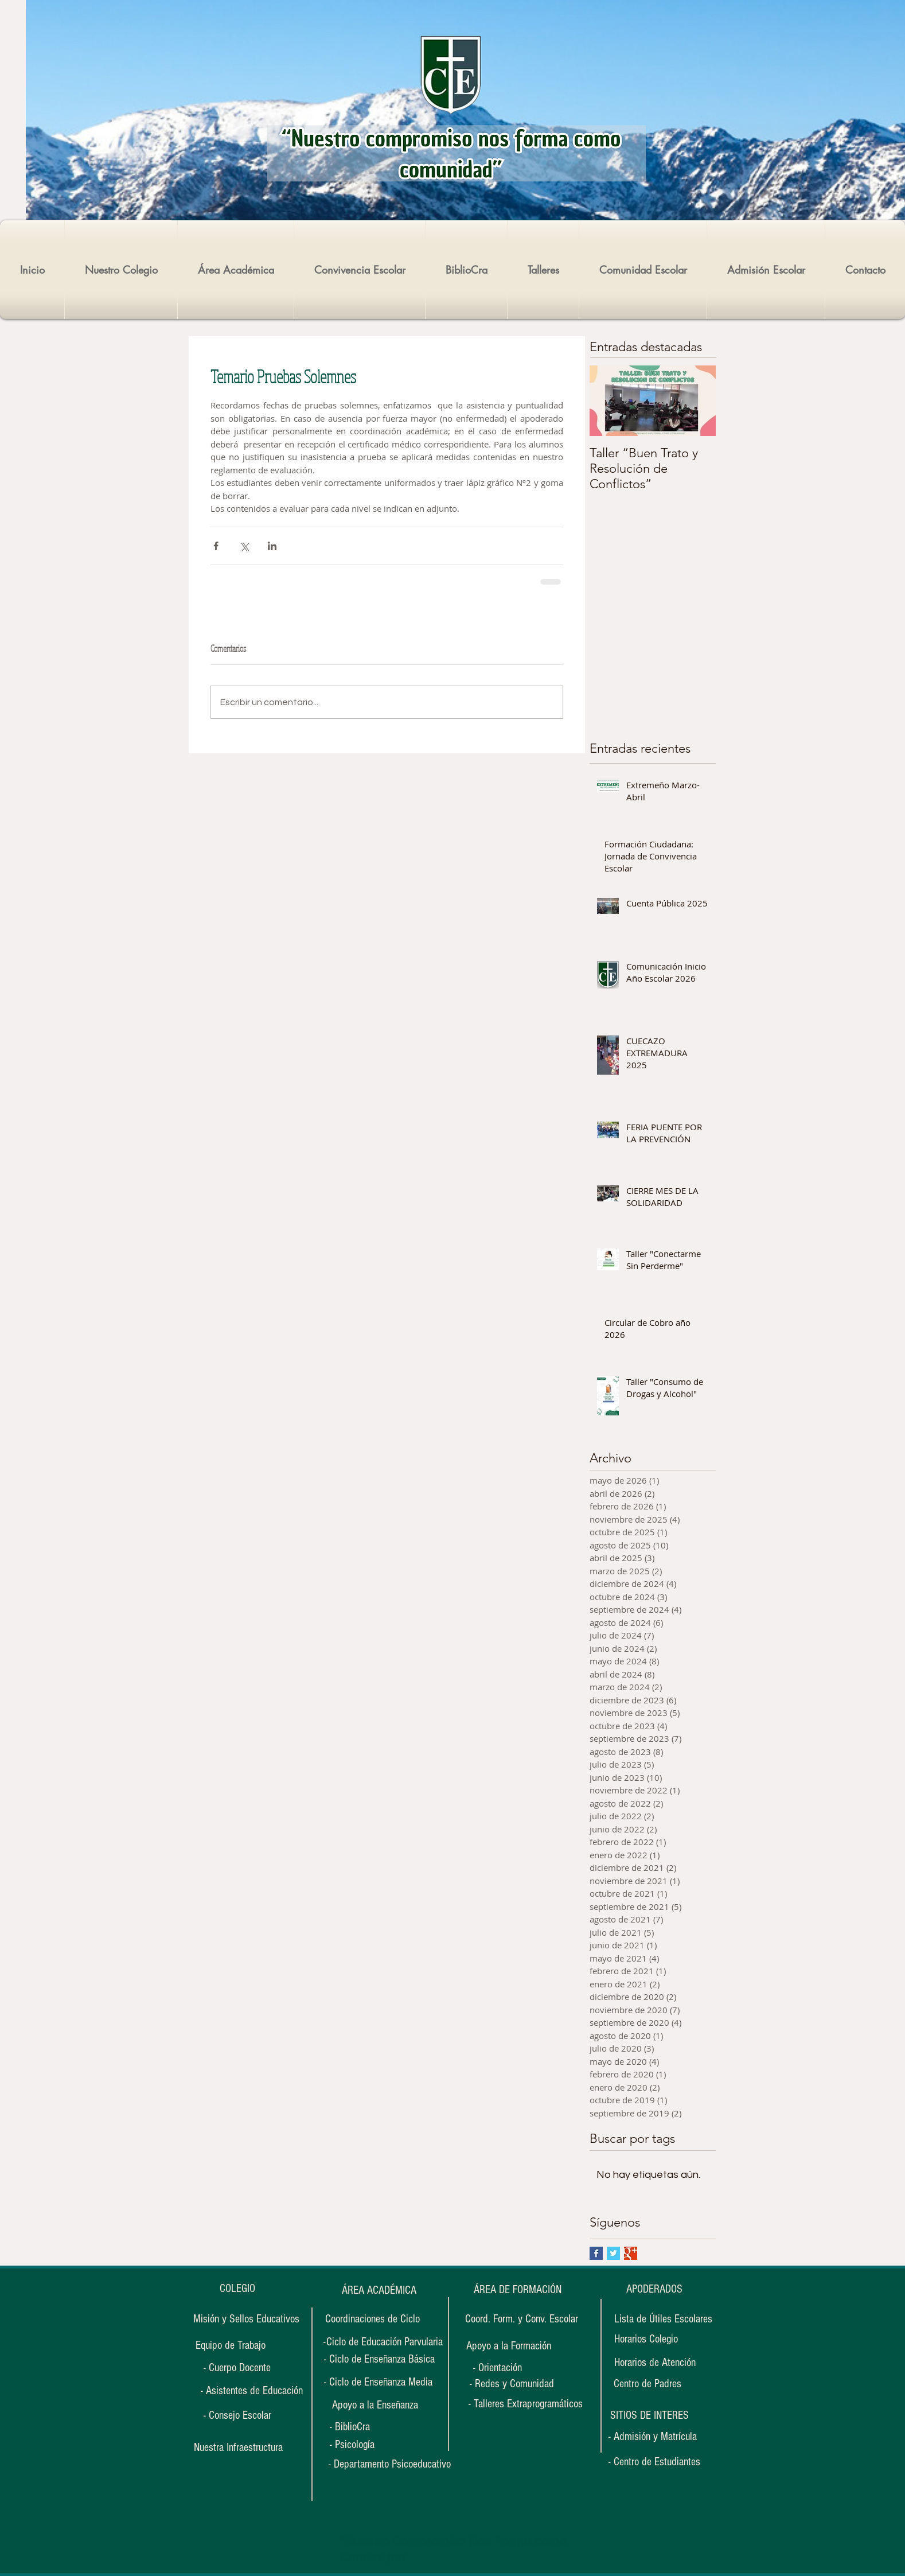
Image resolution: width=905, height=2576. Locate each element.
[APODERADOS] (654, 2289)
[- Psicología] (365, 2445)
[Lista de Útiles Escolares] (663, 2318)
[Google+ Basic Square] (630, 2253)
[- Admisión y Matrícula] (652, 2437)
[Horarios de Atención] (655, 2362)
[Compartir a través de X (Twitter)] (244, 545)
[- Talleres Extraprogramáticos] (526, 2404)
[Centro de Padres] (647, 2383)
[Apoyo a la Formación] (508, 2346)
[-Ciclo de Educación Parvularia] (383, 2341)
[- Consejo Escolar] (237, 2415)
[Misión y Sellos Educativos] (246, 2318)
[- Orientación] (508, 2368)
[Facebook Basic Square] (596, 2253)
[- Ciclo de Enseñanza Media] (378, 2382)
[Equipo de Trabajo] (231, 2345)
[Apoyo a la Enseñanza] (375, 2405)
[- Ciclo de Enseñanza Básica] (379, 2359)
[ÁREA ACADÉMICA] (379, 2290)
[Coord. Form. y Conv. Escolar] (522, 2318)
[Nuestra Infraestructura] (238, 2447)
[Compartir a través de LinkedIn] (272, 545)
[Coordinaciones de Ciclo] (372, 2318)
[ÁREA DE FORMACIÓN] (517, 2290)
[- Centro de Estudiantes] (654, 2461)
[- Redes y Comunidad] (511, 2384)
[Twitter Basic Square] (613, 2253)
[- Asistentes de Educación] (251, 2390)
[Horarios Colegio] (652, 2339)
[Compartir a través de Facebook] (215, 545)
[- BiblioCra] (365, 2427)
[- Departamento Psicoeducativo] (390, 2464)
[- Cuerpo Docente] (237, 2367)
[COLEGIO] (237, 2288)
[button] (649, 2415)
